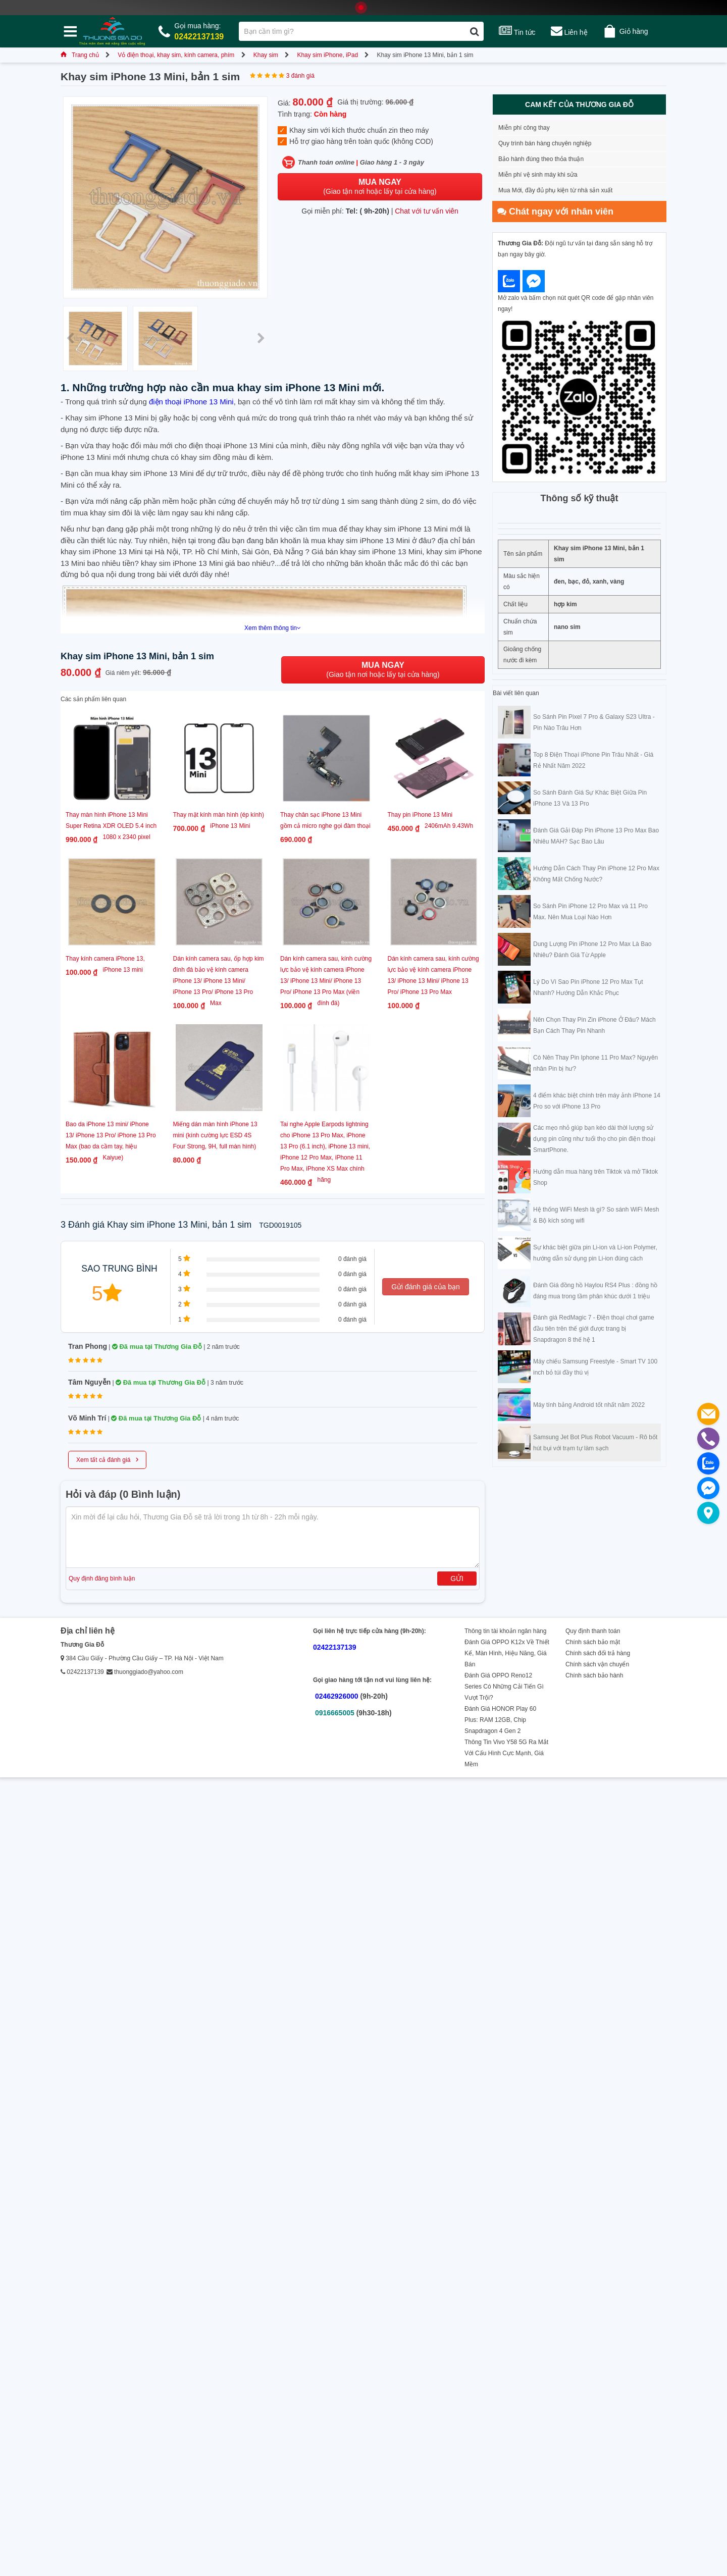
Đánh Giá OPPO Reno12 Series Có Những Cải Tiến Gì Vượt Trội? (504, 1686)
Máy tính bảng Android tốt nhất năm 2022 (589, 1404)
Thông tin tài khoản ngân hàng (505, 1631)
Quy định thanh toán (592, 1631)
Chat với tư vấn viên (426, 211)
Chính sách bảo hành (594, 1675)
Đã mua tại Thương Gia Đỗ (157, 1346)
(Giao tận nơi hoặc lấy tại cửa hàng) (379, 186)
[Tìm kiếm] (474, 31)
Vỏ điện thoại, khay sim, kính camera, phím (176, 55)
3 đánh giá (300, 75)
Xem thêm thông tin (272, 628)
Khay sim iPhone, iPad (327, 55)
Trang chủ (80, 55)
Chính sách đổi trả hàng (597, 1653)
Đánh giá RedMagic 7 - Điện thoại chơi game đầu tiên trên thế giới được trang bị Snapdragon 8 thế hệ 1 (593, 1328)
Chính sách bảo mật (592, 1642)
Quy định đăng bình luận (102, 1578)
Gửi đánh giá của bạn (425, 1287)
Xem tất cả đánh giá (107, 1459)
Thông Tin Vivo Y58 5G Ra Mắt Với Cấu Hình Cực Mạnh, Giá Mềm (506, 1753)
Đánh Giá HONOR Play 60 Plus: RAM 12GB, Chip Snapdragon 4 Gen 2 (500, 1719)
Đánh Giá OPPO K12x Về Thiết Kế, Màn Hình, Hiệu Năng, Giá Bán (506, 1653)
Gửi (456, 1578)
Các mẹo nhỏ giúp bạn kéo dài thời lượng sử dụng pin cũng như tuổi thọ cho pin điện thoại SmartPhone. (594, 1138)
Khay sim (265, 55)
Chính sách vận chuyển (597, 1664)
